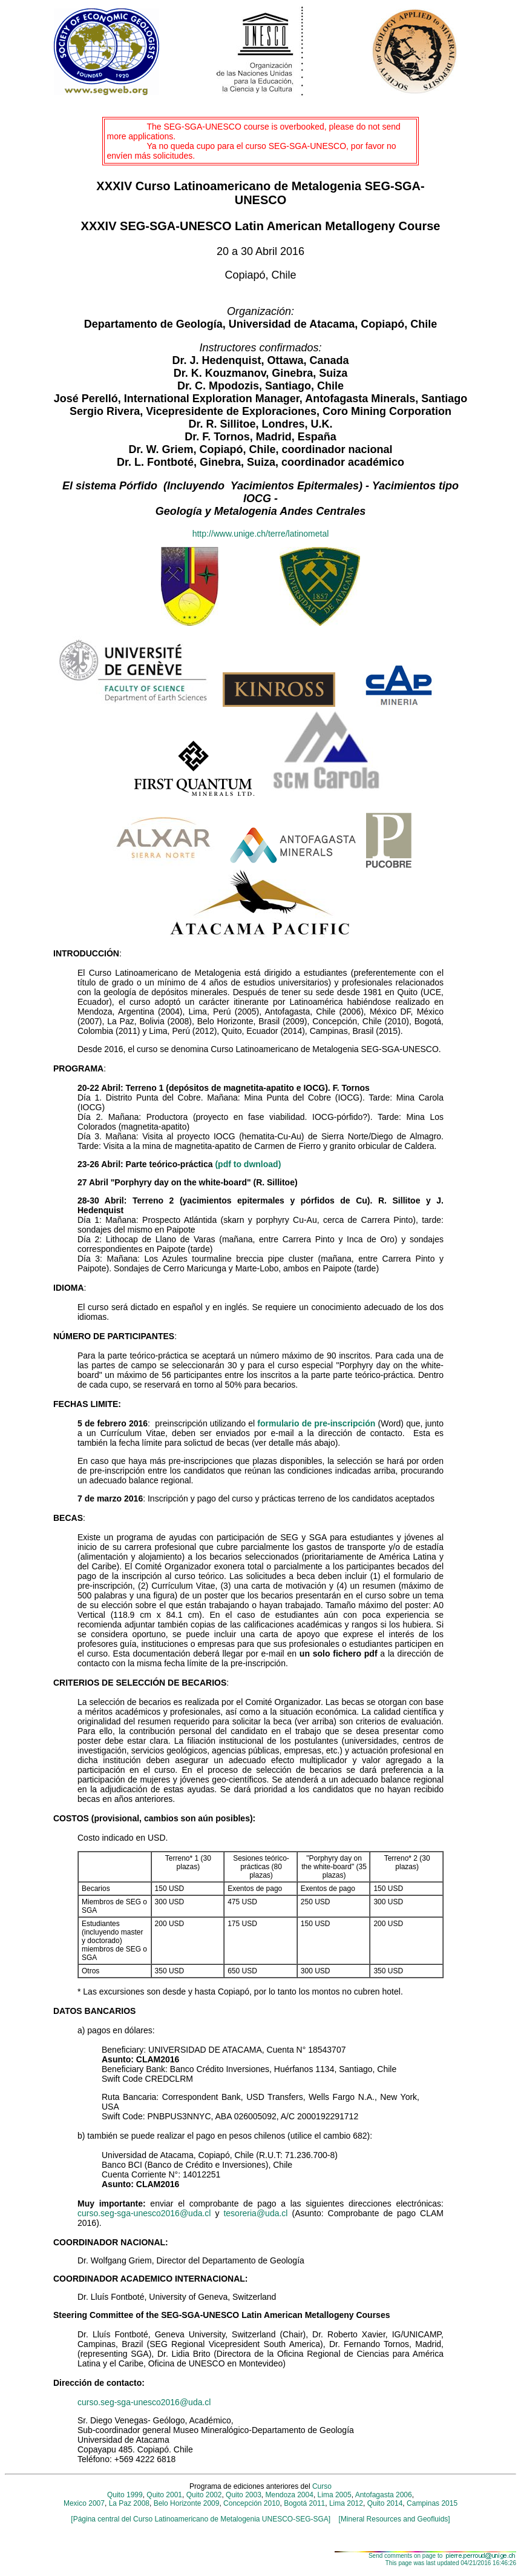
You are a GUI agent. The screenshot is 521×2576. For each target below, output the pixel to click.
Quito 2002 (204, 2495)
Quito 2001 (164, 2495)
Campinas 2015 (431, 2503)
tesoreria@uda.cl (255, 2213)
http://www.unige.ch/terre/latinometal (260, 533)
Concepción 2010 (251, 2503)
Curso (322, 2486)
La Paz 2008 (129, 2503)
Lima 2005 (335, 2495)
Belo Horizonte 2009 (187, 2503)
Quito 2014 (385, 2503)
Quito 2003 (243, 2495)
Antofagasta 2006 (383, 2495)
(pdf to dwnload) (248, 1164)
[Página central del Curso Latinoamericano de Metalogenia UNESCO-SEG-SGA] (200, 2519)
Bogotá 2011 (304, 2503)
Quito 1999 (125, 2495)
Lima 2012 (346, 2503)
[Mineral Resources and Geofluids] (390, 2519)
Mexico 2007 (84, 2503)
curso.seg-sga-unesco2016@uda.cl (144, 2213)
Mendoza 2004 (289, 2495)
